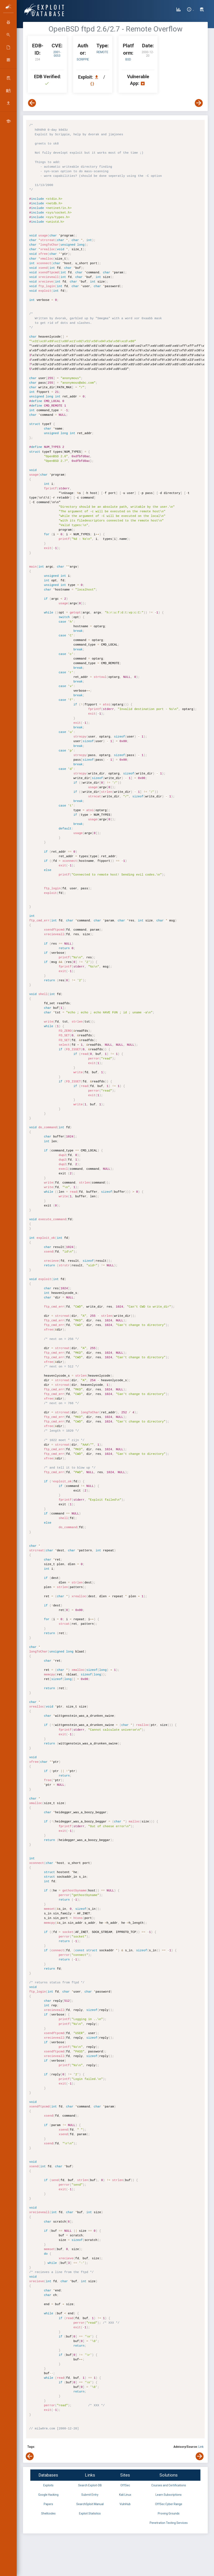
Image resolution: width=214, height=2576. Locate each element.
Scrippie (83, 59)
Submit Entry (89, 2494)
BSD (128, 59)
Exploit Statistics (90, 2513)
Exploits (48, 2485)
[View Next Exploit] (199, 103)
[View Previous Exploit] (32, 103)
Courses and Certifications (168, 2485)
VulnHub (125, 2504)
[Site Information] (190, 10)
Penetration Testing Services (169, 2522)
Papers (48, 2504)
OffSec (125, 2485)
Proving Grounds (169, 2513)
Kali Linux (125, 2494)
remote (102, 52)
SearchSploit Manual (90, 2504)
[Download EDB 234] (97, 77)
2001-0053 (57, 53)
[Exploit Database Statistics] (178, 10)
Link (201, 2446)
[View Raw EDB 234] (93, 83)
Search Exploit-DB (90, 2485)
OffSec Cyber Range (168, 2504)
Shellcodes (48, 2513)
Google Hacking (48, 2494)
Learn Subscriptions (168, 2494)
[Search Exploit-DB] (202, 10)
